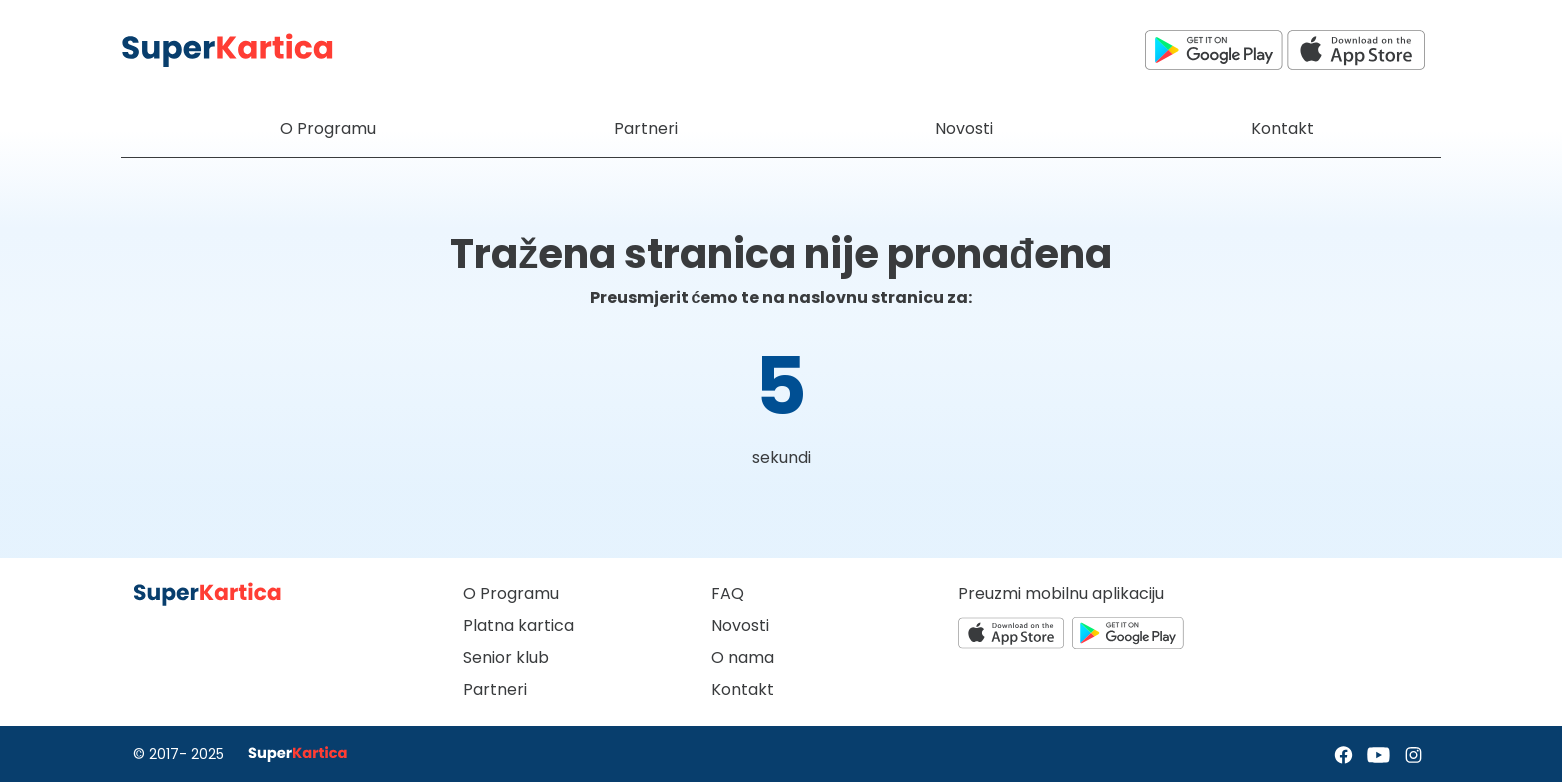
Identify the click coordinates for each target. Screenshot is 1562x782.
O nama (742, 657)
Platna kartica (518, 625)
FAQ (727, 593)
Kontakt (742, 689)
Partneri (495, 689)
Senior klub (506, 657)
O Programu (511, 593)
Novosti (740, 625)
